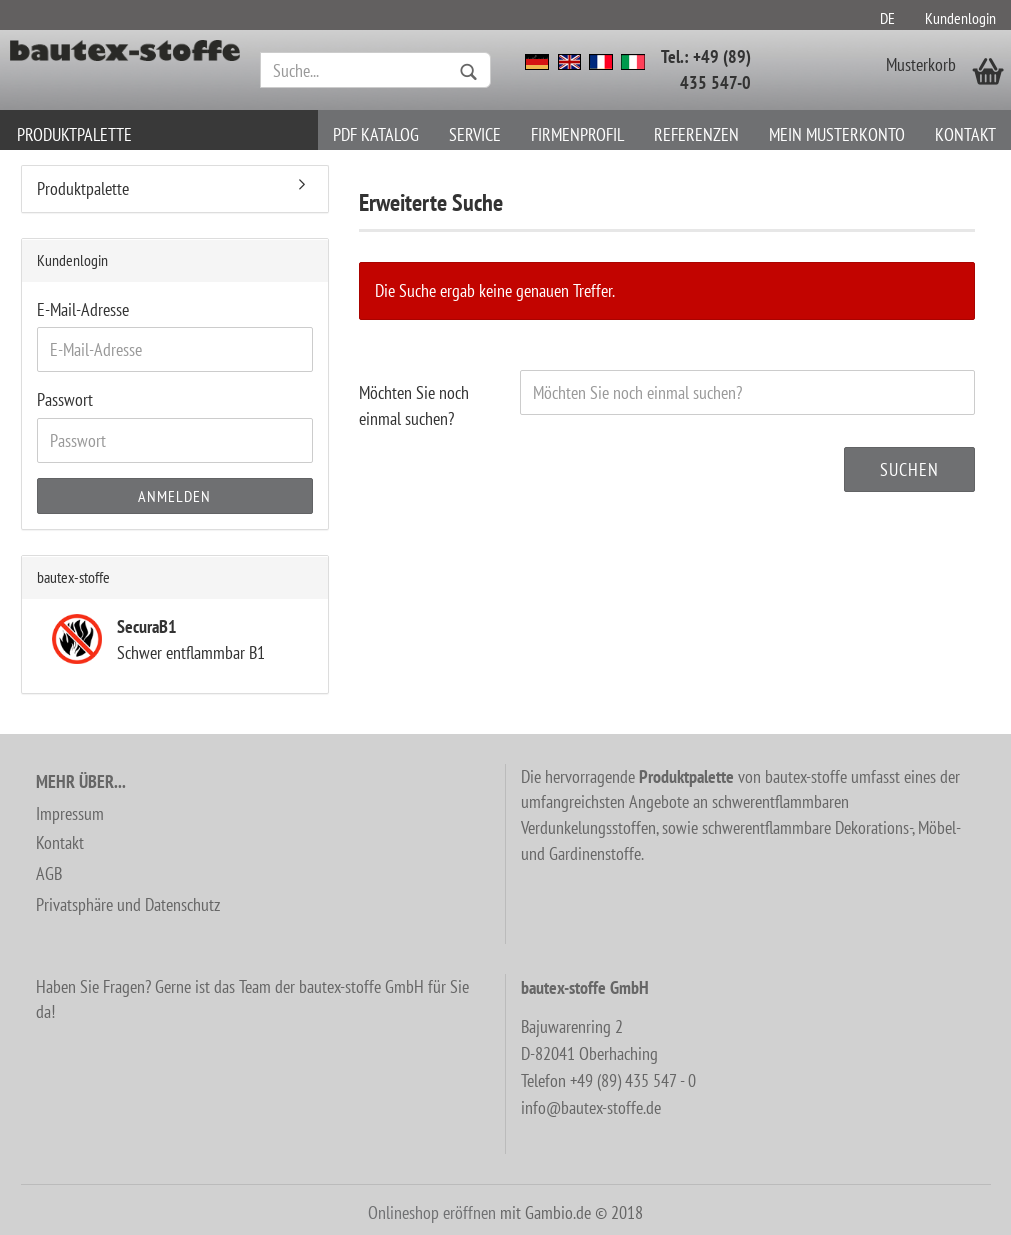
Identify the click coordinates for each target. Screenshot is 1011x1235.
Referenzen (696, 134)
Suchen (909, 469)
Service (475, 134)
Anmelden (174, 496)
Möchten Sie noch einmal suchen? (414, 405)
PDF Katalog (376, 134)
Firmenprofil (577, 134)
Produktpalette (74, 134)
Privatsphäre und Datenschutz (128, 904)
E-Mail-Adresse (83, 309)
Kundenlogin (960, 18)
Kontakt (965, 134)
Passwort (65, 399)
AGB (49, 873)
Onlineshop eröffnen (432, 1212)
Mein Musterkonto (837, 134)
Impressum (70, 813)
